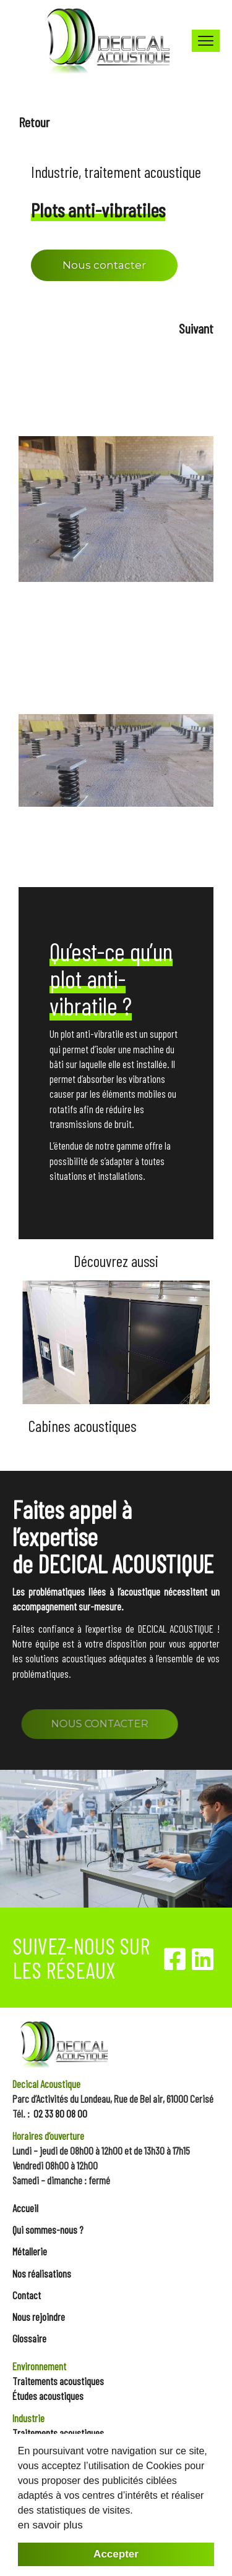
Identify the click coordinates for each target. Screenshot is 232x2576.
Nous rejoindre (38, 2316)
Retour (34, 122)
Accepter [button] (116, 2554)
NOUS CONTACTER (116, 1724)
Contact (26, 2295)
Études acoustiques (48, 2395)
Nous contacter (104, 265)
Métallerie (29, 2251)
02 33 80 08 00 (60, 2113)
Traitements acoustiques (58, 2381)
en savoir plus (50, 2525)
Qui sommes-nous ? (48, 2229)
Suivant (196, 328)
